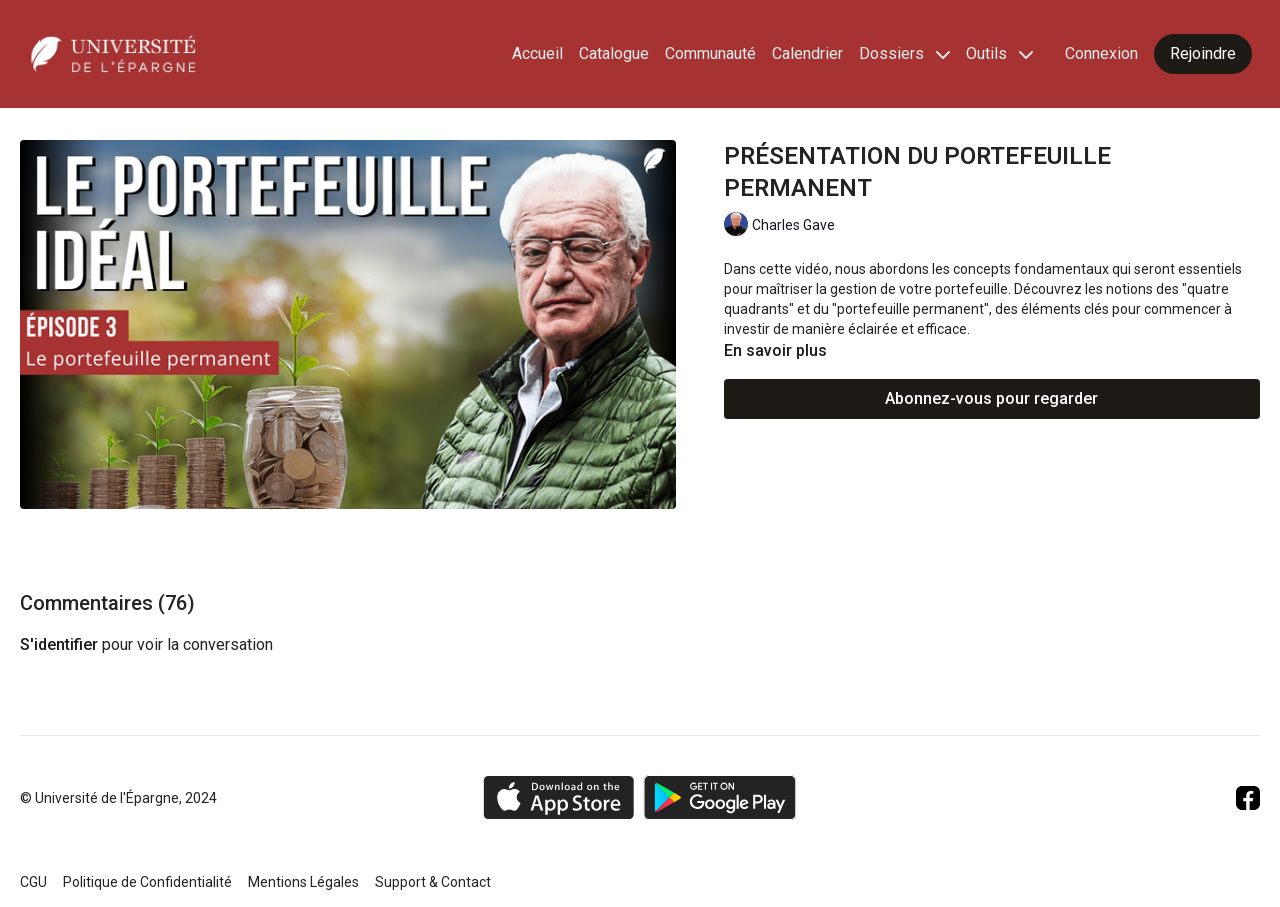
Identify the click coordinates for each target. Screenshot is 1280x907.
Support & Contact (433, 882)
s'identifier (59, 644)
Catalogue (614, 53)
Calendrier (807, 53)
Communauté (710, 53)
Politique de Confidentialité (147, 882)
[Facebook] (1248, 798)
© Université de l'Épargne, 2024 (118, 798)
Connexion (1101, 53)
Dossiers (904, 53)
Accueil (537, 53)
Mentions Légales (303, 882)
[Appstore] (558, 797)
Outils (999, 53)
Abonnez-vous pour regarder (991, 398)
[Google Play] (720, 797)
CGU (33, 882)
